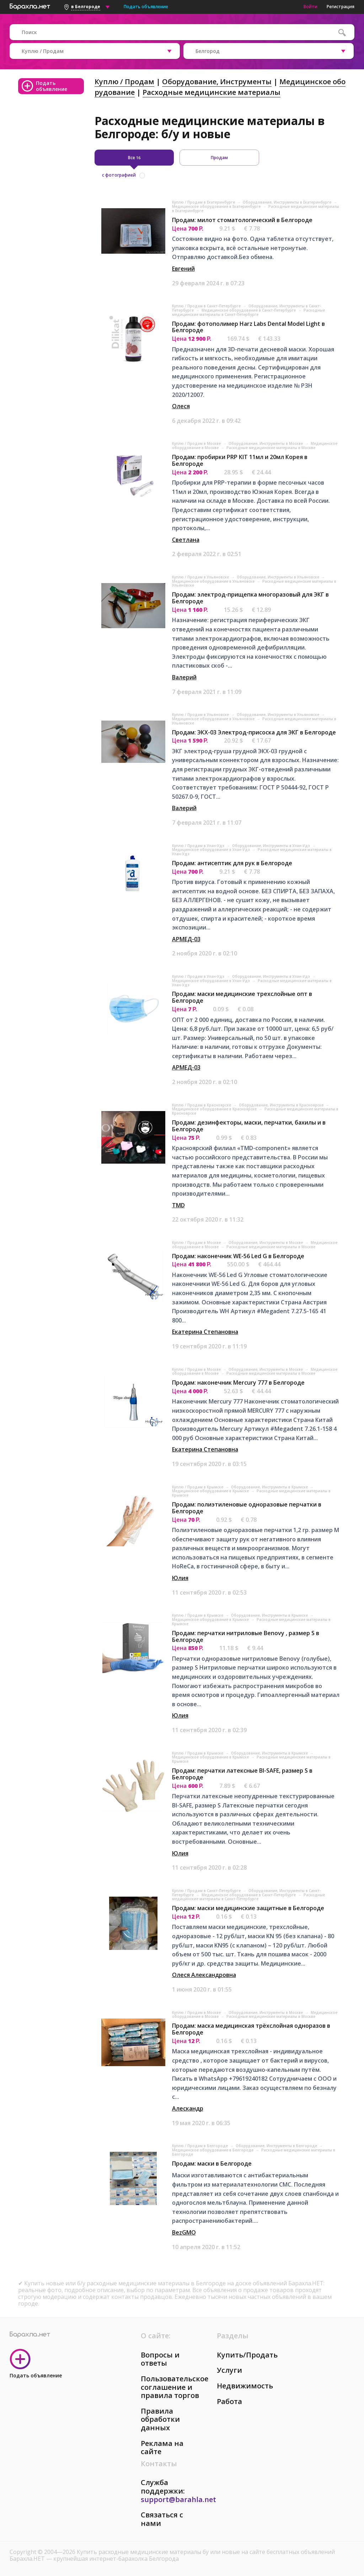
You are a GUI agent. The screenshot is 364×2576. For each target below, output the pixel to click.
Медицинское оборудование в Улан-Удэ (211, 849)
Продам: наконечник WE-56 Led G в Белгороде (238, 1256)
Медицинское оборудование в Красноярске (215, 1108)
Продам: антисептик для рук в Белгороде (232, 863)
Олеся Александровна (204, 1975)
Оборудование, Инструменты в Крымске (270, 1486)
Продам (219, 158)
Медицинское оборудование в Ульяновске (214, 581)
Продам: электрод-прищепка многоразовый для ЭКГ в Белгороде (250, 598)
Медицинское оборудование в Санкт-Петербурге (249, 310)
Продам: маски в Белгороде (212, 2163)
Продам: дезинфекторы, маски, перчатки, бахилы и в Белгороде (249, 1126)
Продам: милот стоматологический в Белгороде (242, 220)
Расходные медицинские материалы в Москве (270, 447)
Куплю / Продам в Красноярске (202, 1105)
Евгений (183, 269)
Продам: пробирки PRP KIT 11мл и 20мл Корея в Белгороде (239, 460)
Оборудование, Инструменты (217, 81)
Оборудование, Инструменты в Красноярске (282, 1105)
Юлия (180, 1578)
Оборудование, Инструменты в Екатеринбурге (287, 202)
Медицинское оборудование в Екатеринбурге (217, 206)
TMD (178, 1205)
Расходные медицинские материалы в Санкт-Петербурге (248, 312)
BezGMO (184, 2232)
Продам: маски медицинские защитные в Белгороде (248, 1908)
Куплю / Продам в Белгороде (200, 2145)
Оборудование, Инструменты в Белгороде (277, 2145)
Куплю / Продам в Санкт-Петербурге (207, 305)
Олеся (181, 406)
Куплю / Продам (124, 81)
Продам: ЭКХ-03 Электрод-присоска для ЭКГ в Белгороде (254, 732)
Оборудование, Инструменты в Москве (266, 443)
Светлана (185, 540)
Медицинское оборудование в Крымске (211, 1490)
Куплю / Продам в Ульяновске (201, 577)
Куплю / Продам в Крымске (198, 1486)
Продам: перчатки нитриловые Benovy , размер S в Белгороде (245, 1636)
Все (134, 158)
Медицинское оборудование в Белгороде (213, 2149)
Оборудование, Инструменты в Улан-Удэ (271, 845)
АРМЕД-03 (186, 939)
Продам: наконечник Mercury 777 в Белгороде (238, 1382)
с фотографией (119, 175)
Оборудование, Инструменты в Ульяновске (278, 577)
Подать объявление (146, 7)
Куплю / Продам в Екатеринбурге (204, 202)
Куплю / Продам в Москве (197, 443)
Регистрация (340, 7)
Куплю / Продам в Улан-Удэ (198, 845)
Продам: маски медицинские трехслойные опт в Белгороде (242, 997)
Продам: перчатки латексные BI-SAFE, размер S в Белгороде (242, 1774)
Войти (310, 7)
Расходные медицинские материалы (211, 92)
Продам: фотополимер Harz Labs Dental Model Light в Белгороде (248, 327)
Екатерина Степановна (205, 1332)
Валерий (184, 677)
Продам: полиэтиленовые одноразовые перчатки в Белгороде (246, 1507)
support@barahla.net (178, 2499)
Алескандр (187, 2108)
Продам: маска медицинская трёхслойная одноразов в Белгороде (251, 2029)
